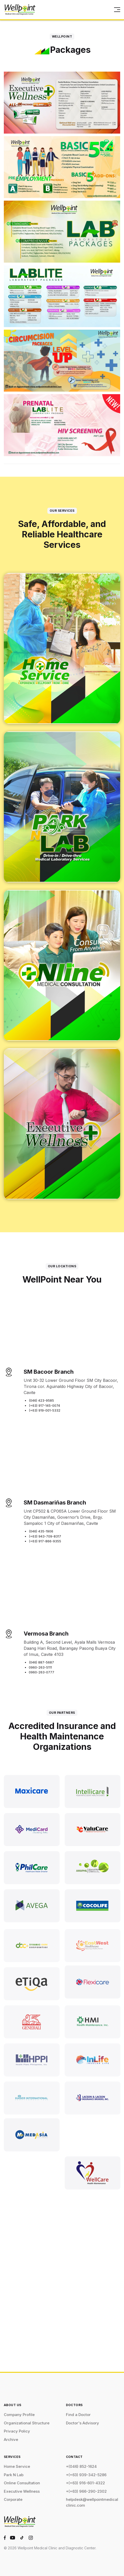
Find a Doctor (78, 2414)
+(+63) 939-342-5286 (86, 2474)
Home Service (17, 2466)
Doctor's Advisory (82, 2423)
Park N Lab (13, 2474)
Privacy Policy (17, 2431)
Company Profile (19, 2414)
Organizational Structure (26, 2423)
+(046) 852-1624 (81, 2466)
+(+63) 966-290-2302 (86, 2491)
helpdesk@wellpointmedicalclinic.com (92, 2502)
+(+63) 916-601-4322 (85, 2483)
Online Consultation (22, 2483)
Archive (11, 2439)
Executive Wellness (22, 2491)
